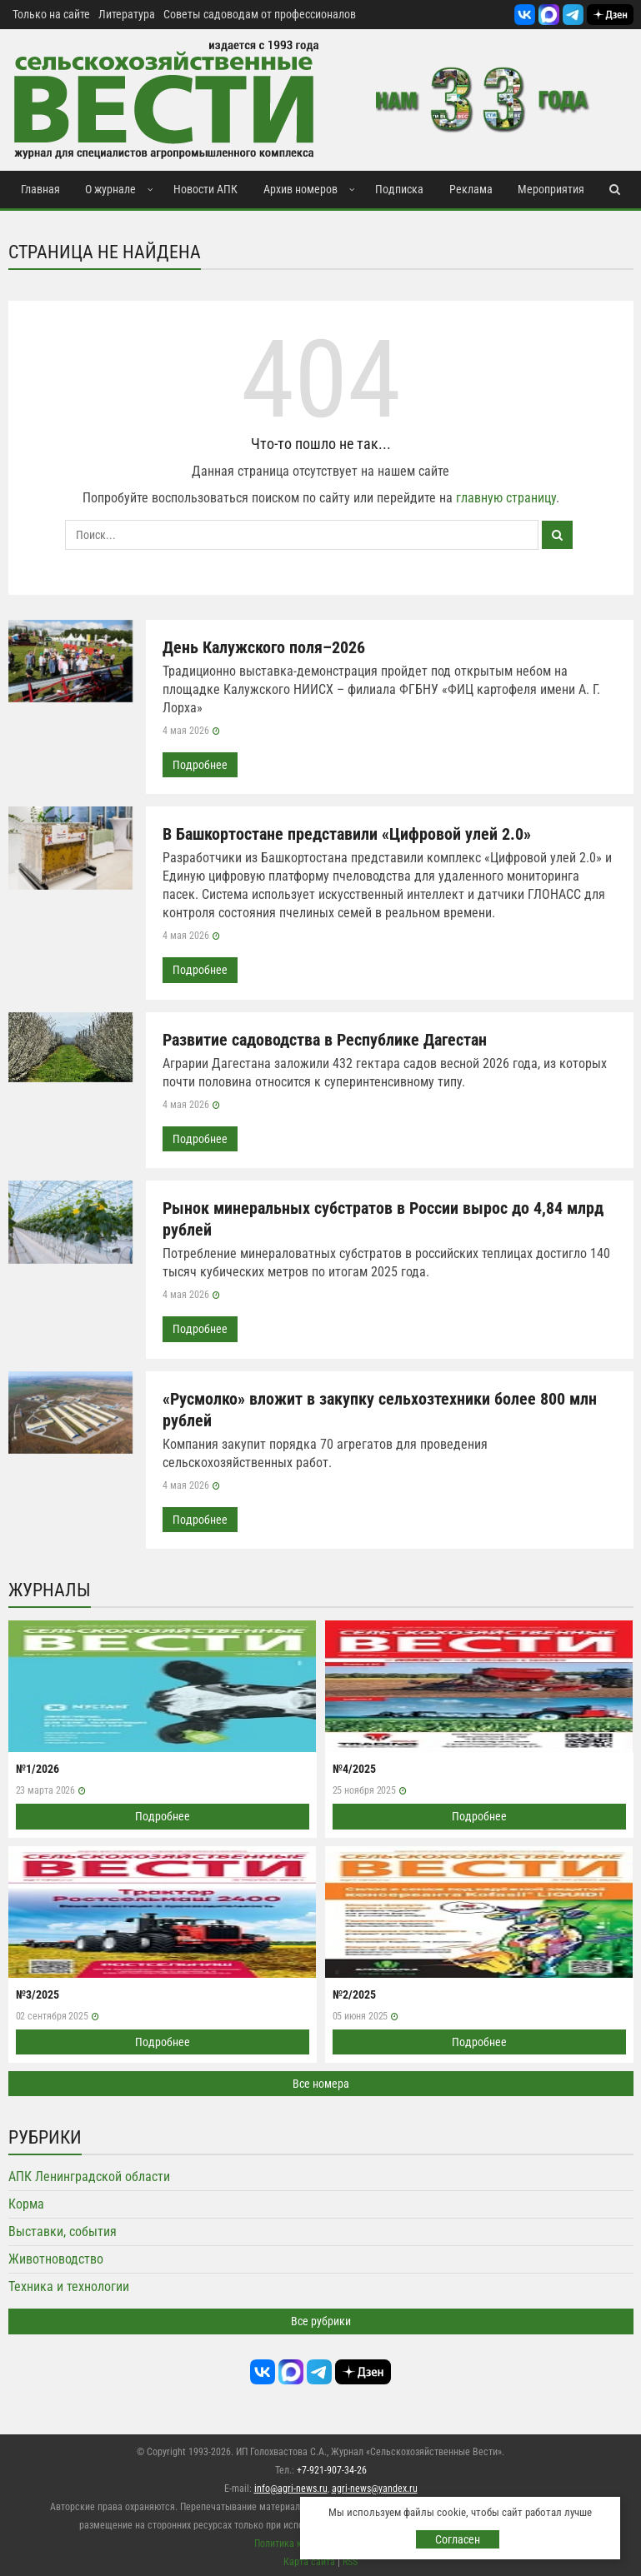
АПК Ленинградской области (89, 2174)
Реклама (471, 189)
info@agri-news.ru (291, 2485)
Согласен (457, 2539)
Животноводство (55, 2256)
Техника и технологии (68, 2284)
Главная (40, 189)
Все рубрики (321, 2318)
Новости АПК (205, 189)
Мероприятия (551, 189)
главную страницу (506, 498)
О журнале (110, 189)
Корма (26, 2201)
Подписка (399, 189)
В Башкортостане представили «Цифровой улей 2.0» (347, 834)
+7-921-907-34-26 (332, 2467)
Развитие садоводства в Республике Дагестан (325, 1039)
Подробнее (200, 764)
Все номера (321, 2081)
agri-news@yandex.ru (375, 2485)
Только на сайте (51, 14)
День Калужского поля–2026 (264, 647)
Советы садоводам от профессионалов (259, 14)
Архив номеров (300, 189)
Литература (126, 14)
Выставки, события (62, 2229)
